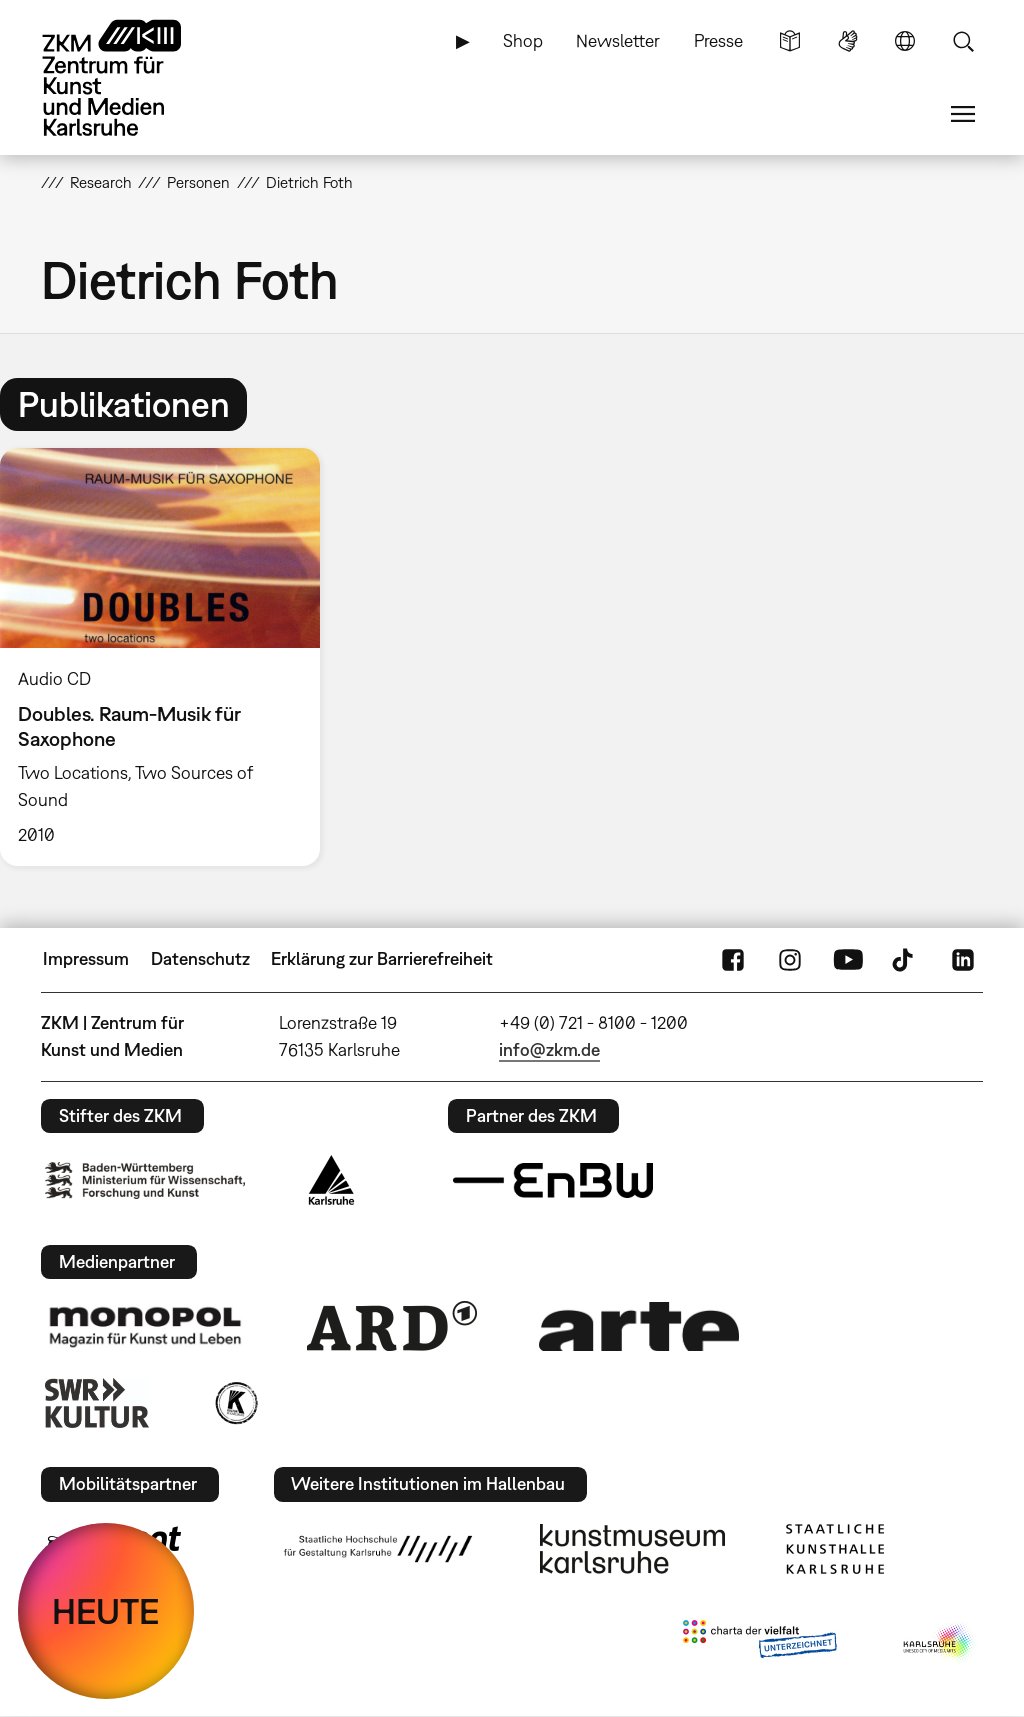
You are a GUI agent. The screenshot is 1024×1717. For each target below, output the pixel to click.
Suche (963, 41)
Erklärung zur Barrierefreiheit (382, 958)
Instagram (790, 959)
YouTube (848, 959)
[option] (169, 657)
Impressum (86, 958)
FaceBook (733, 959)
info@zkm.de (549, 1049)
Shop (523, 40)
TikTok (905, 959)
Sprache (905, 41)
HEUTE (106, 1611)
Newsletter (618, 40)
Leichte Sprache (790, 41)
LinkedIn (963, 959)
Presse (718, 40)
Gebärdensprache (848, 41)
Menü (963, 114)
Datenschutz (200, 958)
